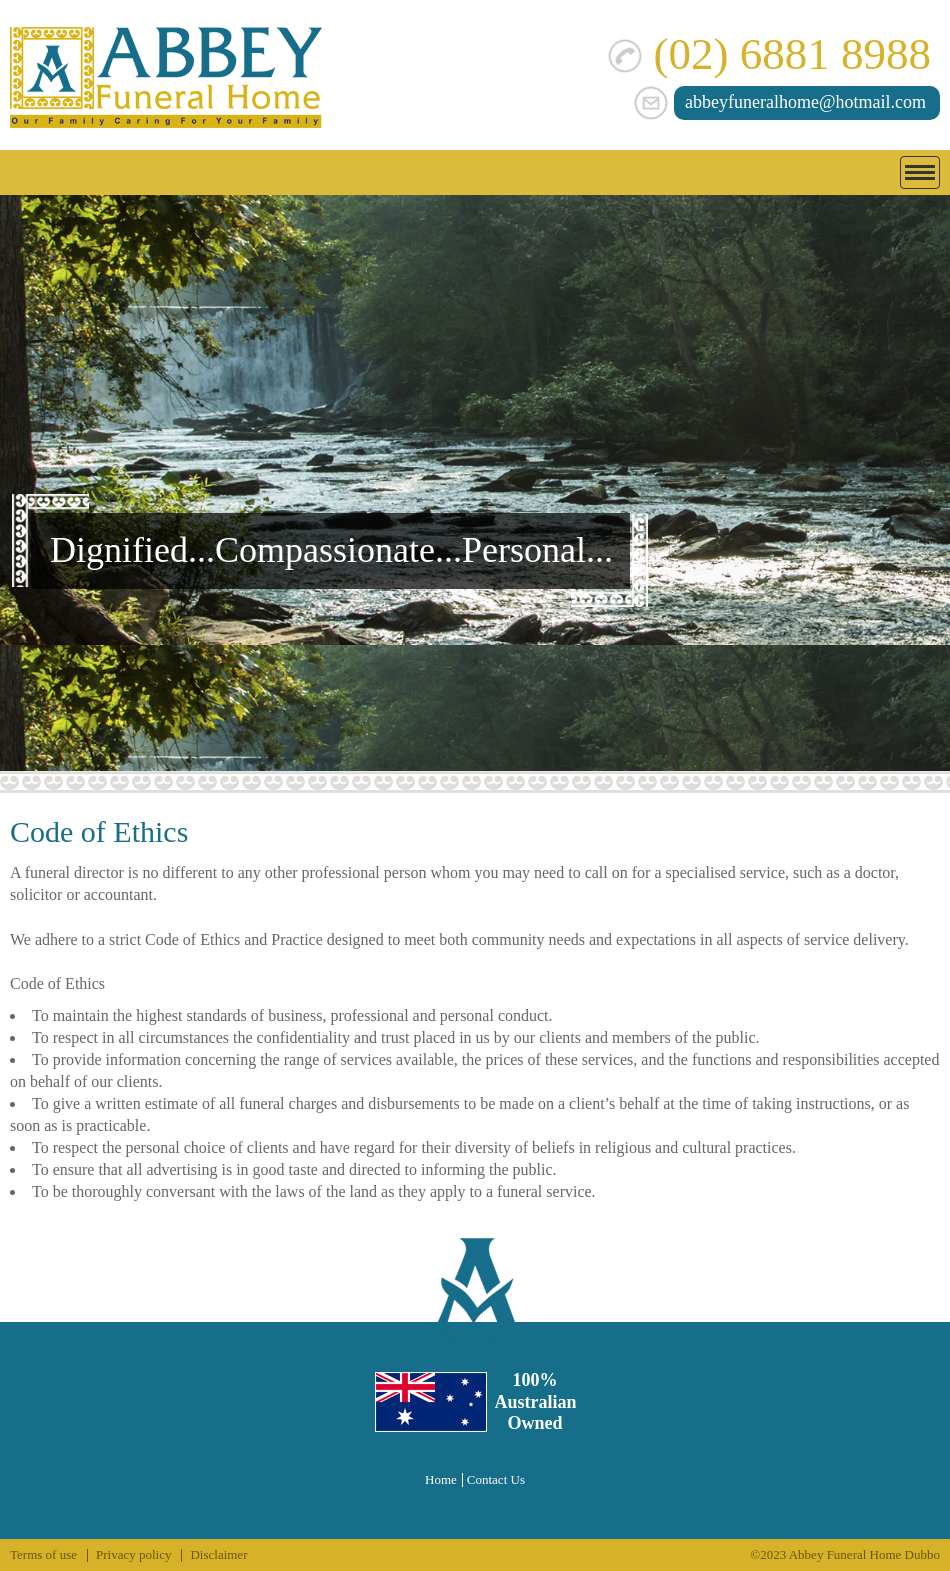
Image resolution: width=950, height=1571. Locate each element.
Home (441, 1479)
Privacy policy (133, 1554)
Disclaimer (218, 1554)
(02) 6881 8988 (769, 54)
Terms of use (43, 1554)
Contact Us (496, 1479)
